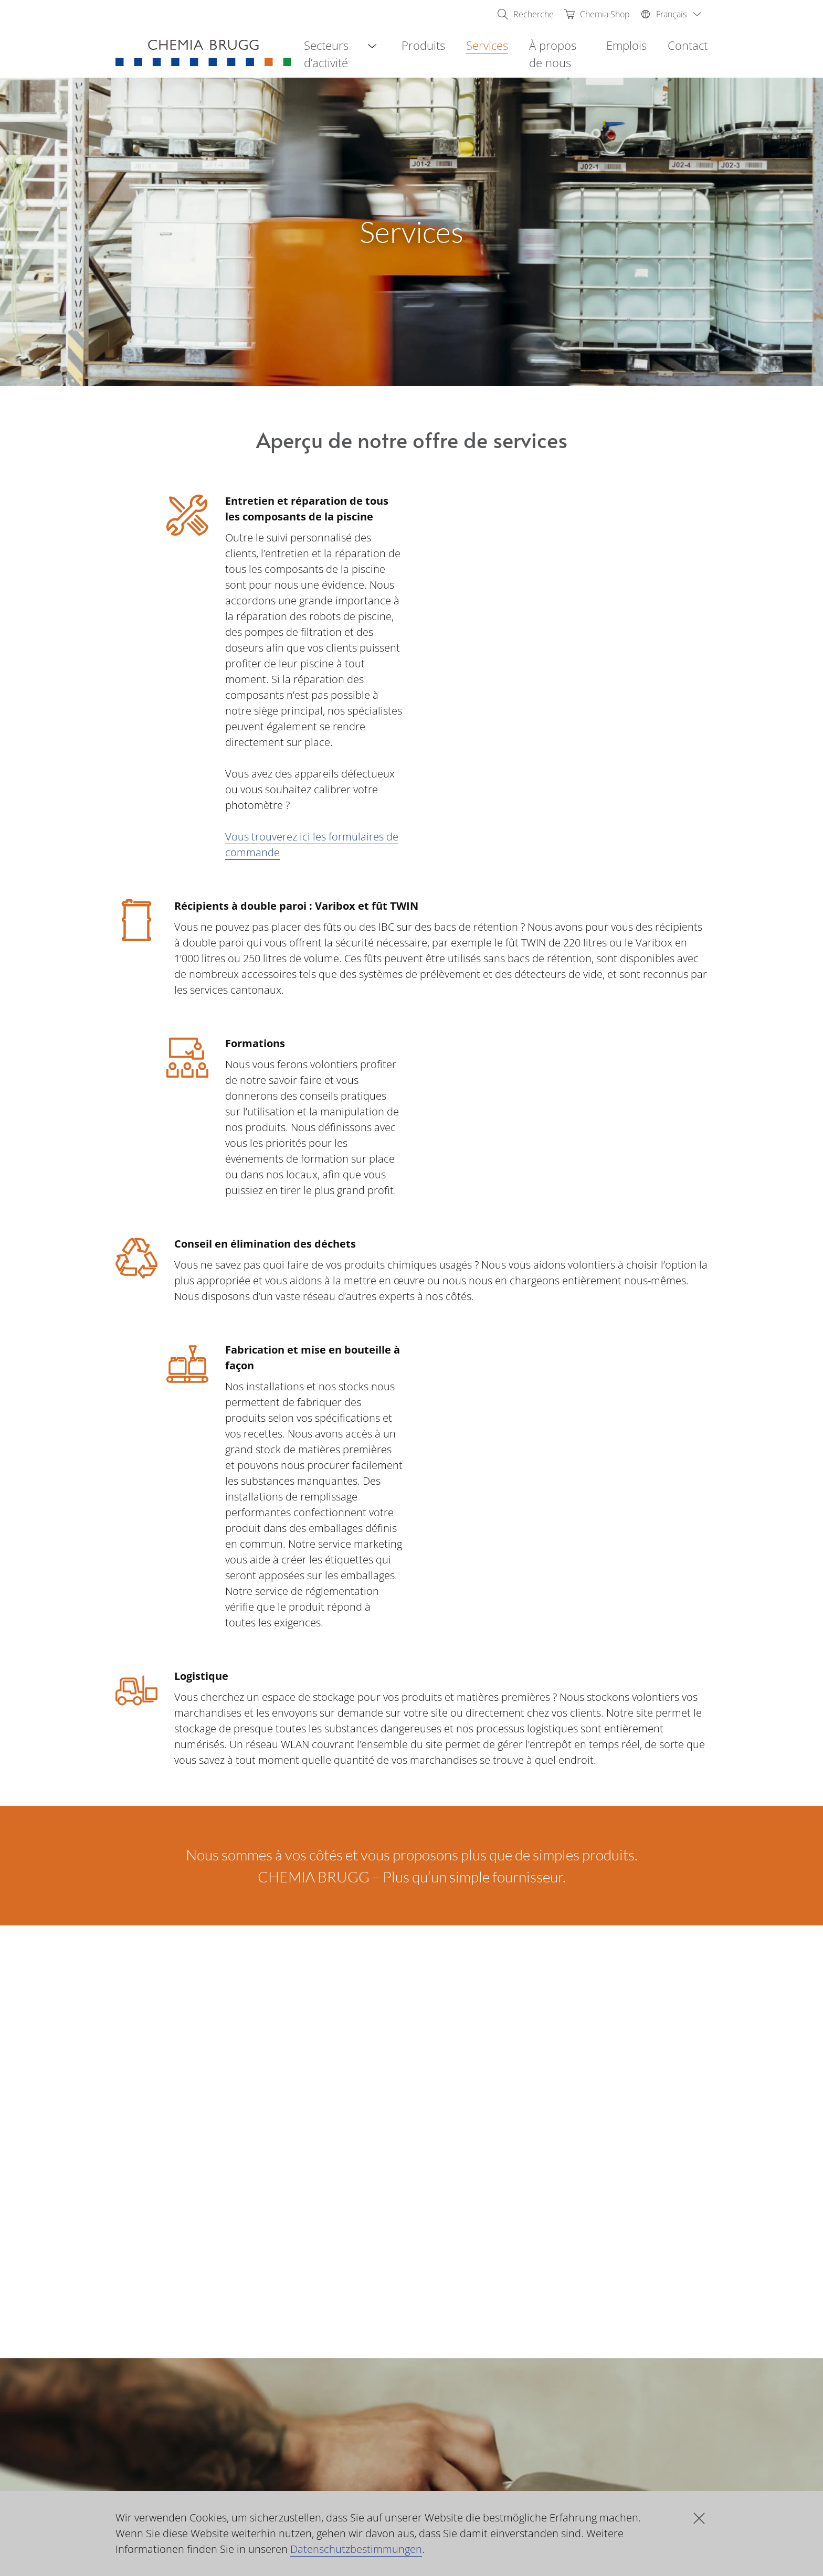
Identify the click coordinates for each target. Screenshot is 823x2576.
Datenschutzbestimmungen (356, 2549)
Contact (688, 45)
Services (487, 45)
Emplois (626, 45)
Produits (423, 45)
